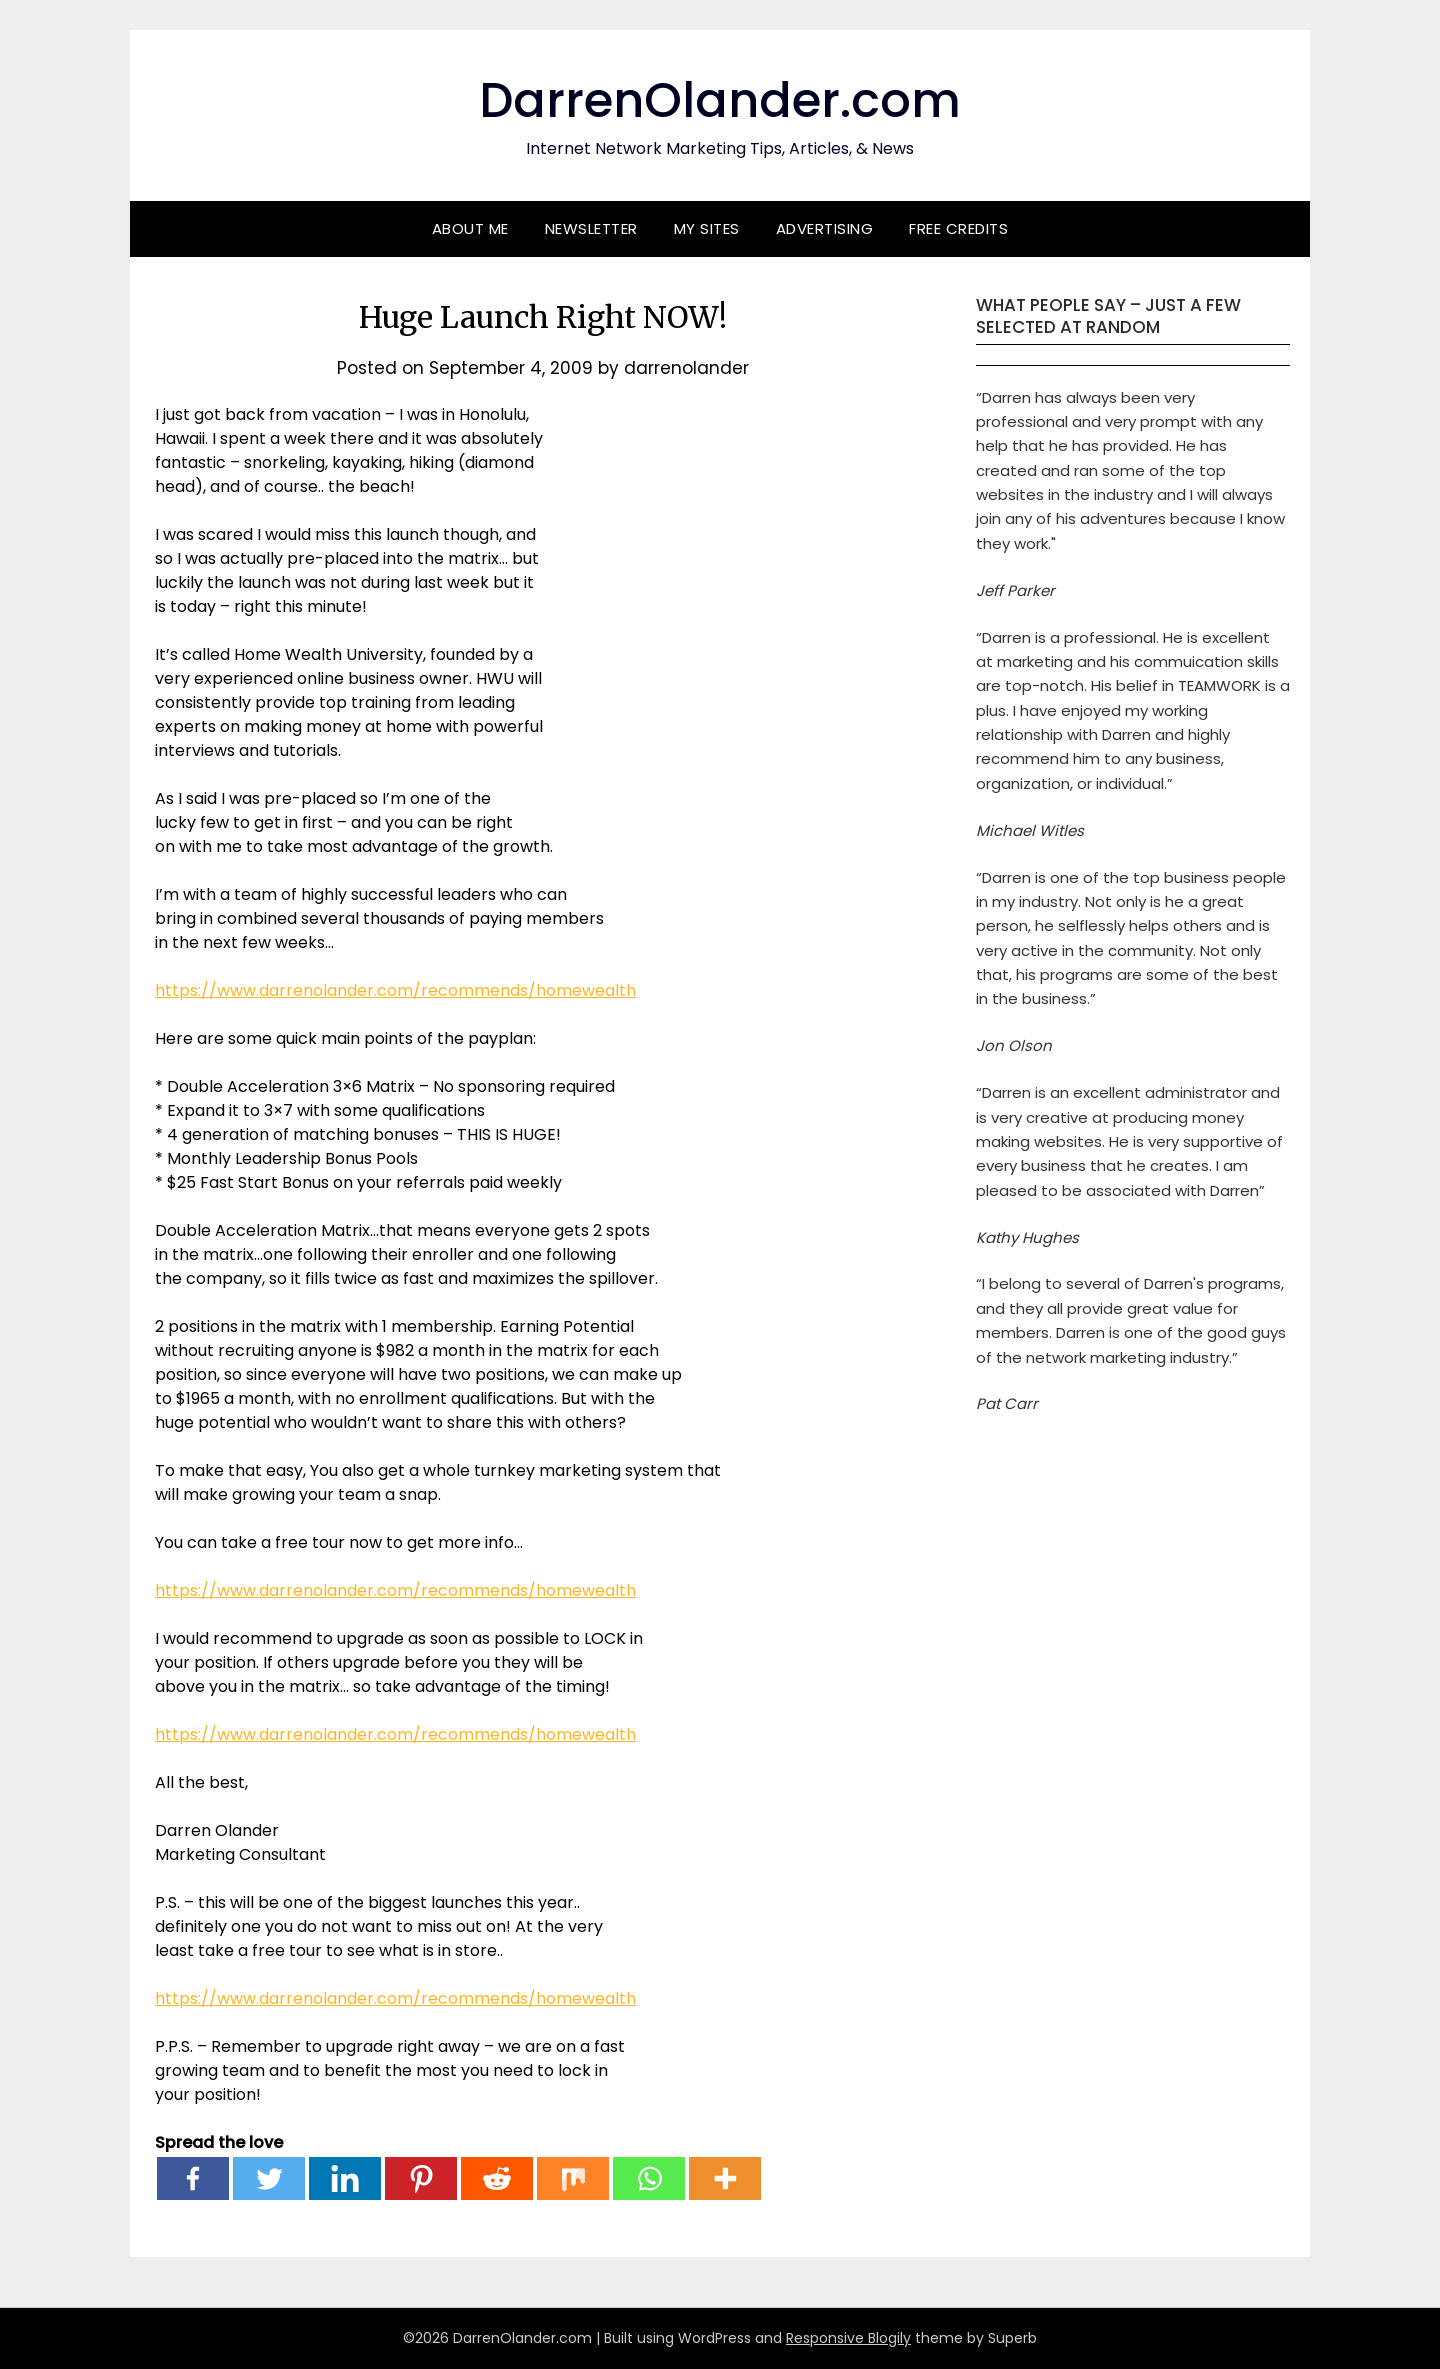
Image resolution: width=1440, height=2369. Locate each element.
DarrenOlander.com (720, 100)
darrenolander (686, 368)
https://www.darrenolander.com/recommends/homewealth (395, 990)
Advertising (825, 228)
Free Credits (958, 228)
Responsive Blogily (848, 2338)
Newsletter (591, 228)
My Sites (707, 228)
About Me (470, 228)
